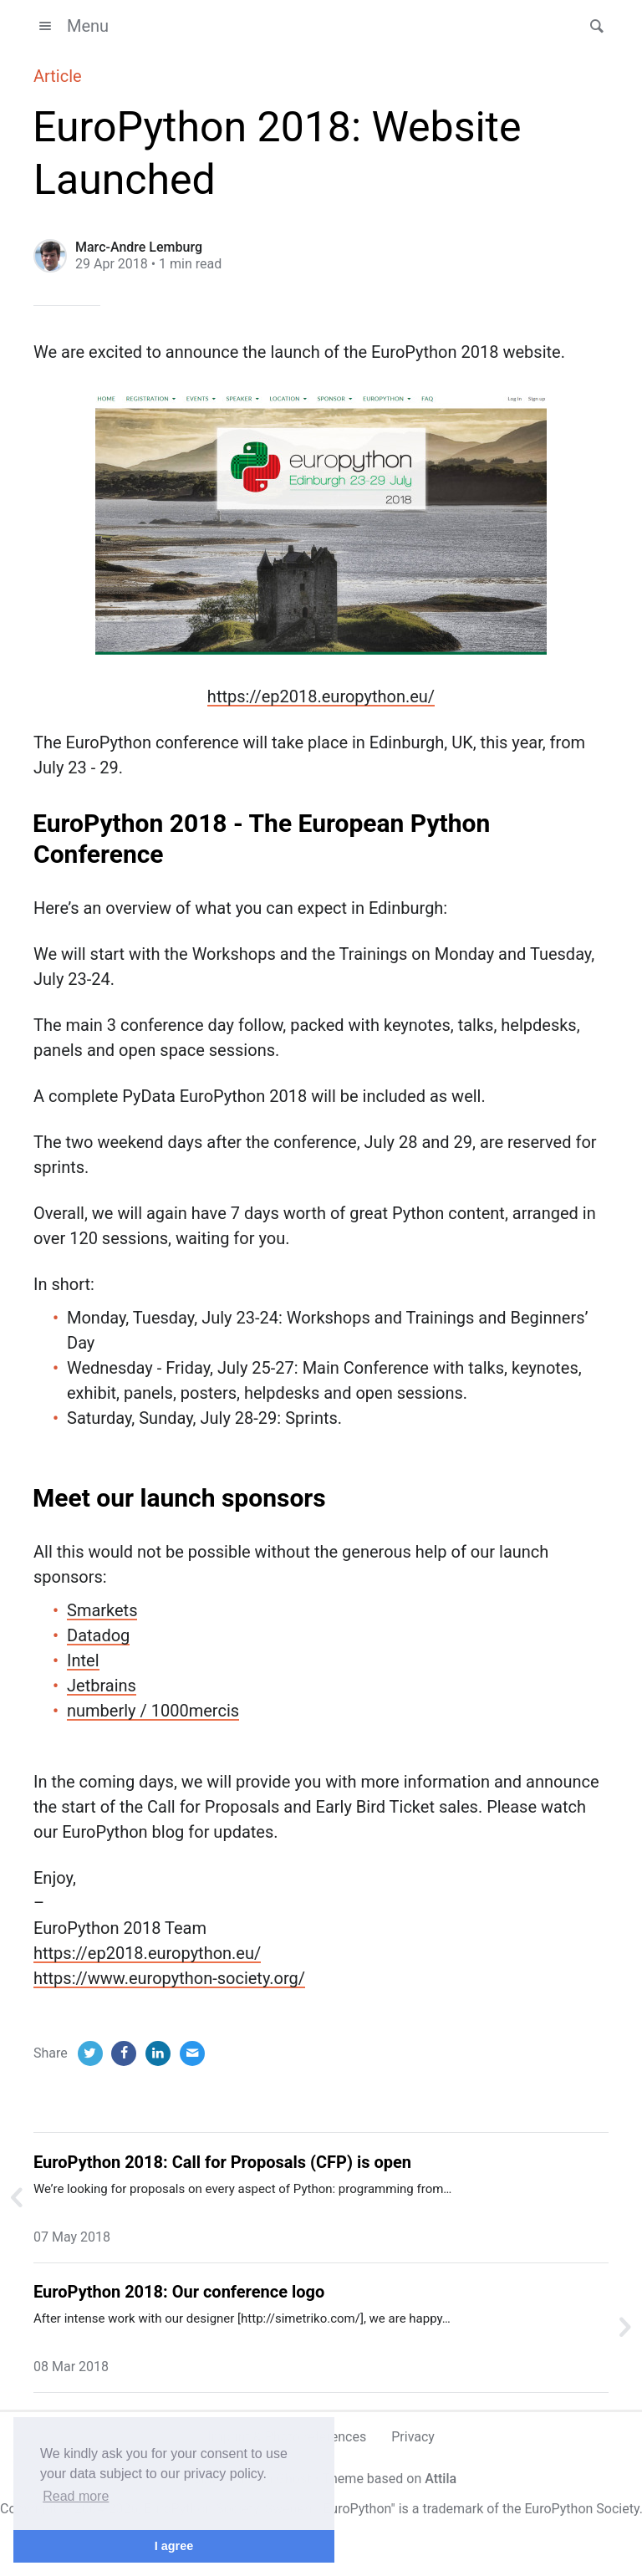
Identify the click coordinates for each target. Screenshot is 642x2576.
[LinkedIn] (158, 2053)
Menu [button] (71, 26)
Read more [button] (76, 2496)
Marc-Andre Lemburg (138, 247)
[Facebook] (123, 2053)
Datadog (98, 1635)
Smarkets (102, 1610)
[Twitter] (90, 2053)
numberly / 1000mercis (153, 1711)
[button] (592, 26)
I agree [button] (174, 2546)
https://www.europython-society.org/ (169, 1978)
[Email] (192, 2053)
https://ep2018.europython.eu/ (321, 696)
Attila (440, 2479)
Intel (83, 1660)
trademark (452, 2509)
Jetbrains (101, 1686)
